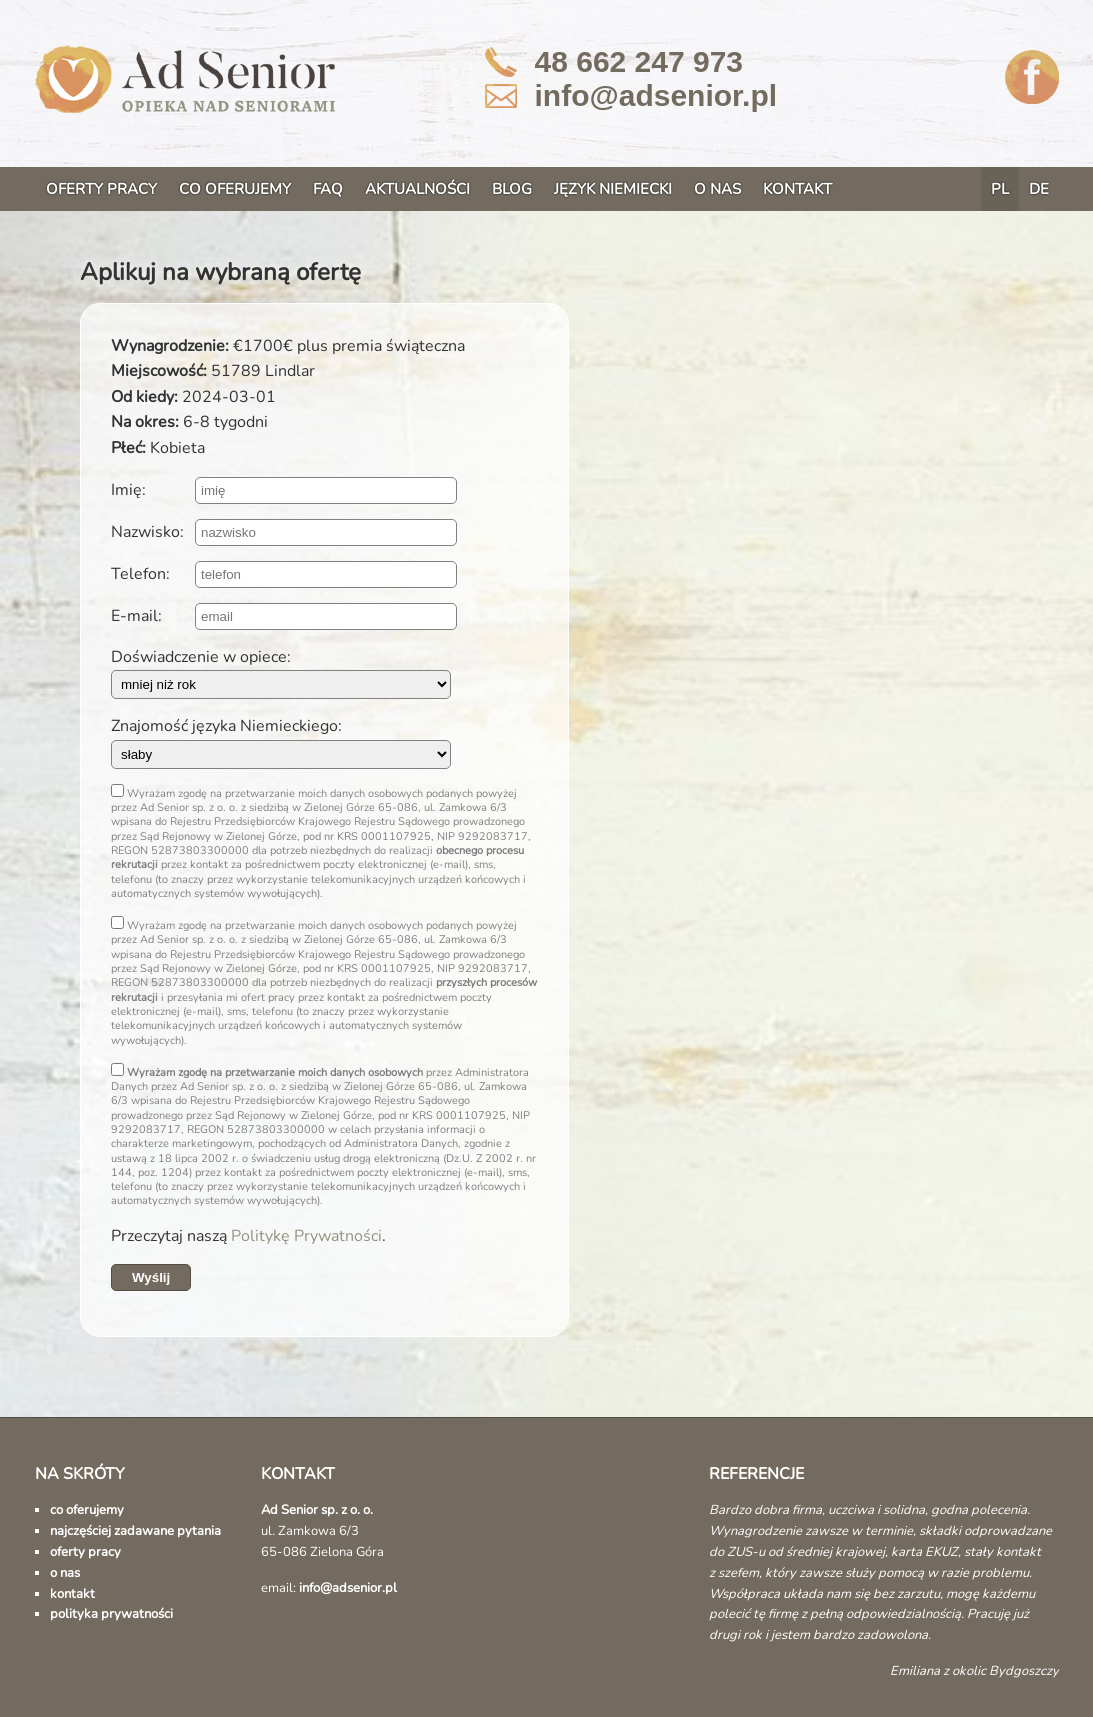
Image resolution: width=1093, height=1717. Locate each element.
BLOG (512, 189)
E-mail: (136, 616)
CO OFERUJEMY (235, 189)
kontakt (72, 1594)
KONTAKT (797, 189)
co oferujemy (87, 1510)
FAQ (328, 189)
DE (1039, 189)
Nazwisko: (147, 532)
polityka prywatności (111, 1614)
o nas (65, 1573)
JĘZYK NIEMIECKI (613, 189)
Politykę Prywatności (306, 1236)
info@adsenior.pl (656, 95)
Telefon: (140, 574)
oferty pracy (85, 1552)
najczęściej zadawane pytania (135, 1531)
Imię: (128, 490)
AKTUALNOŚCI (417, 189)
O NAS (717, 189)
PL (1000, 189)
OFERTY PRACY (101, 189)
